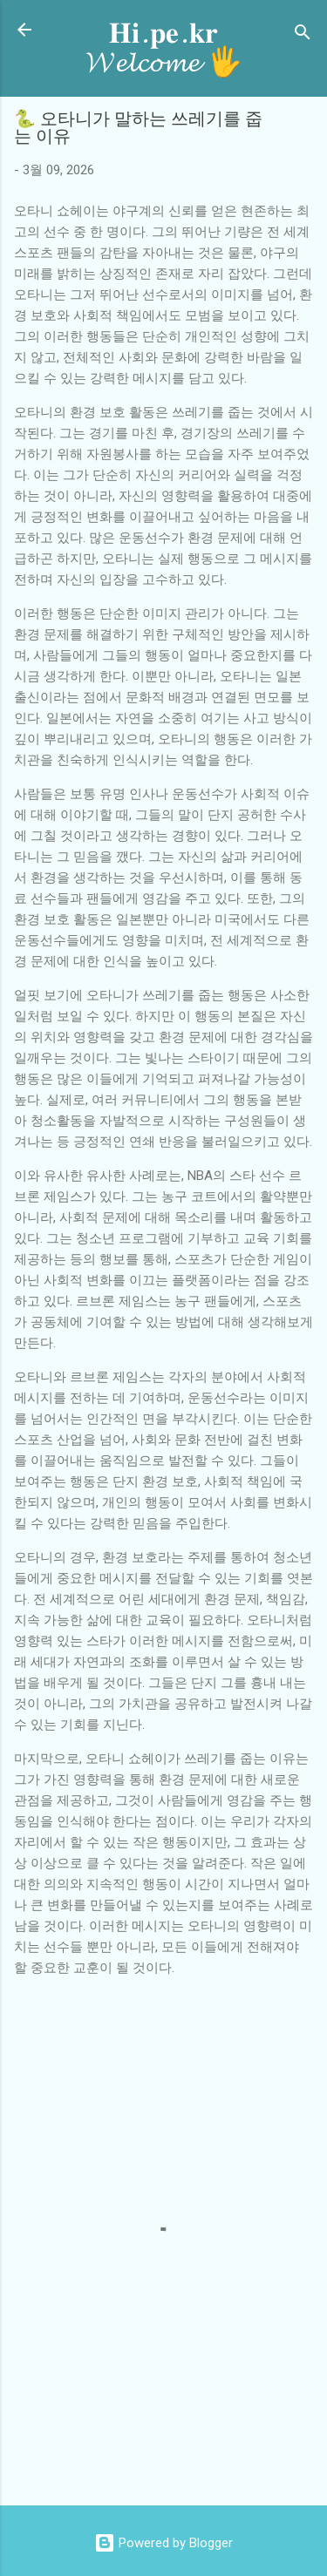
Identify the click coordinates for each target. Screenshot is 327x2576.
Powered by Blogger (163, 2543)
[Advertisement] (170, 2452)
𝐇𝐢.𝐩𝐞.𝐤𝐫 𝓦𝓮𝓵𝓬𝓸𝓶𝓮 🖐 (163, 48)
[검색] (302, 35)
